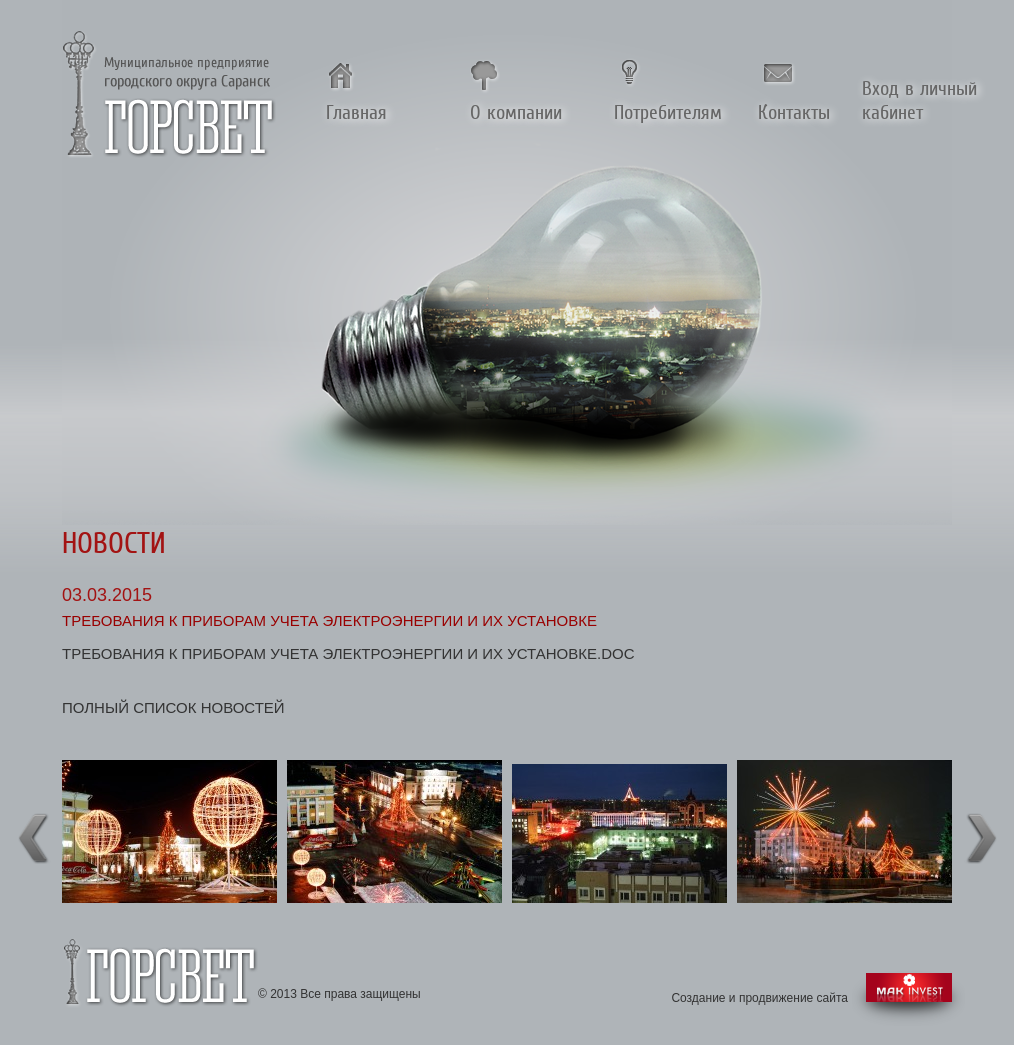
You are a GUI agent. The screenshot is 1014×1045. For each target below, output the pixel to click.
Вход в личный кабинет (919, 100)
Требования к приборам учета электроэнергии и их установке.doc (348, 653)
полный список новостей (173, 707)
